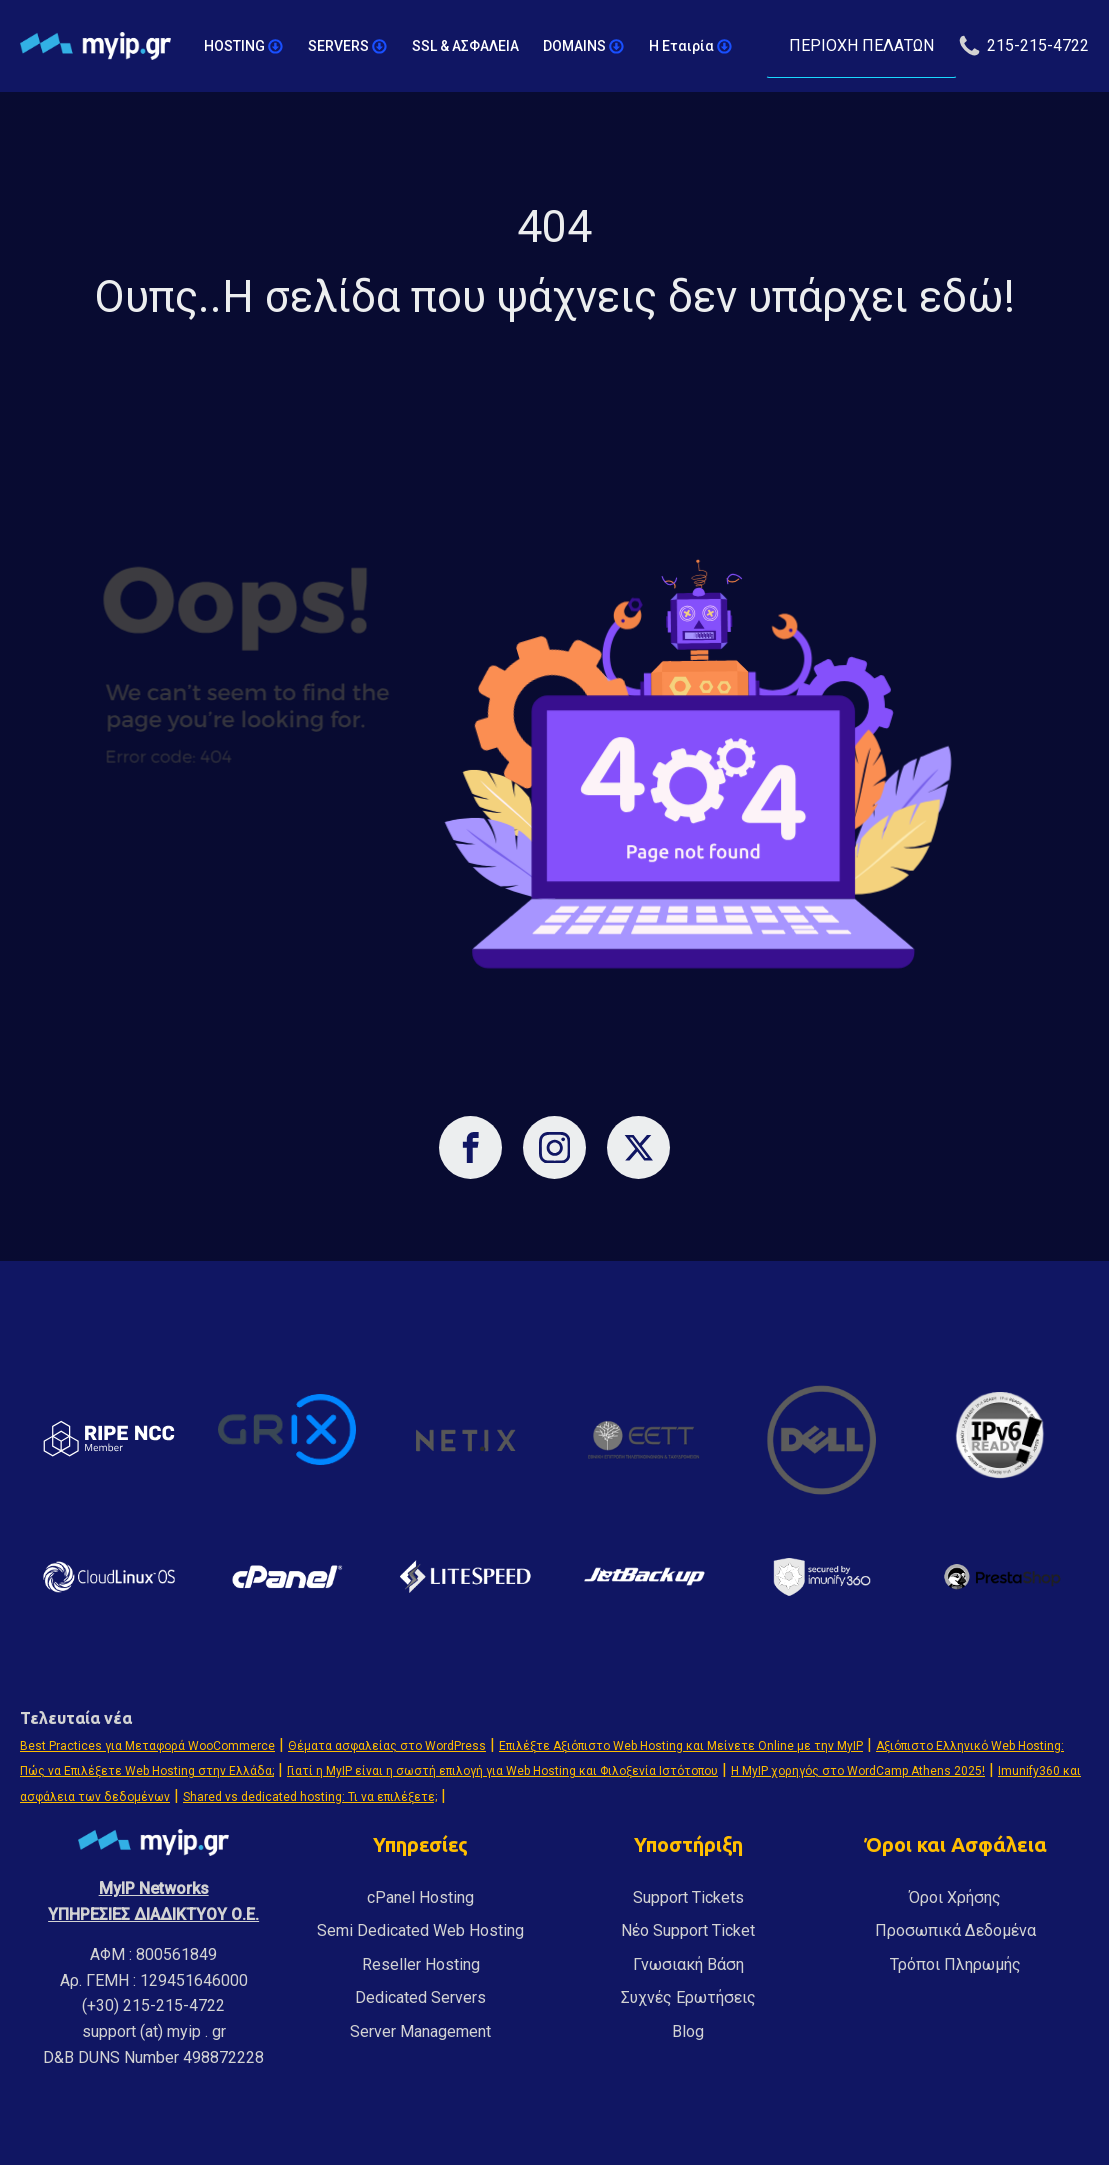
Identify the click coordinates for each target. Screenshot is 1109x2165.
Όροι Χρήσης (955, 1897)
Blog (688, 2031)
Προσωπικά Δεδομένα (955, 1930)
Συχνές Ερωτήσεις (688, 1997)
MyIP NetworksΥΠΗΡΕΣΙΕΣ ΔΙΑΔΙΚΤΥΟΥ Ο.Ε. (153, 1901)
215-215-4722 (1038, 45)
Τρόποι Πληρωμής (955, 1964)
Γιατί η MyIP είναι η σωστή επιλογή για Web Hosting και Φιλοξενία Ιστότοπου (502, 1771)
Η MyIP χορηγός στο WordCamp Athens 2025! (858, 1771)
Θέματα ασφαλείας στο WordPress (387, 1746)
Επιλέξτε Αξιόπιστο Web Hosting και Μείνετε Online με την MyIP (681, 1746)
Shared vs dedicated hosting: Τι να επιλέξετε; (310, 1797)
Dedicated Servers (420, 1997)
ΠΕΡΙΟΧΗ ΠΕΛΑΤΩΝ (861, 45)
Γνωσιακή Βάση (688, 1964)
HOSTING (244, 46)
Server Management (420, 2031)
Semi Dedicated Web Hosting (420, 1930)
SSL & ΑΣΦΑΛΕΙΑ (465, 46)
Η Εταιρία (691, 46)
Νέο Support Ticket (688, 1930)
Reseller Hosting (421, 1964)
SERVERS (348, 46)
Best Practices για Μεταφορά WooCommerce (147, 1746)
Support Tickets (688, 1897)
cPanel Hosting (420, 1897)
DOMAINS (584, 46)
